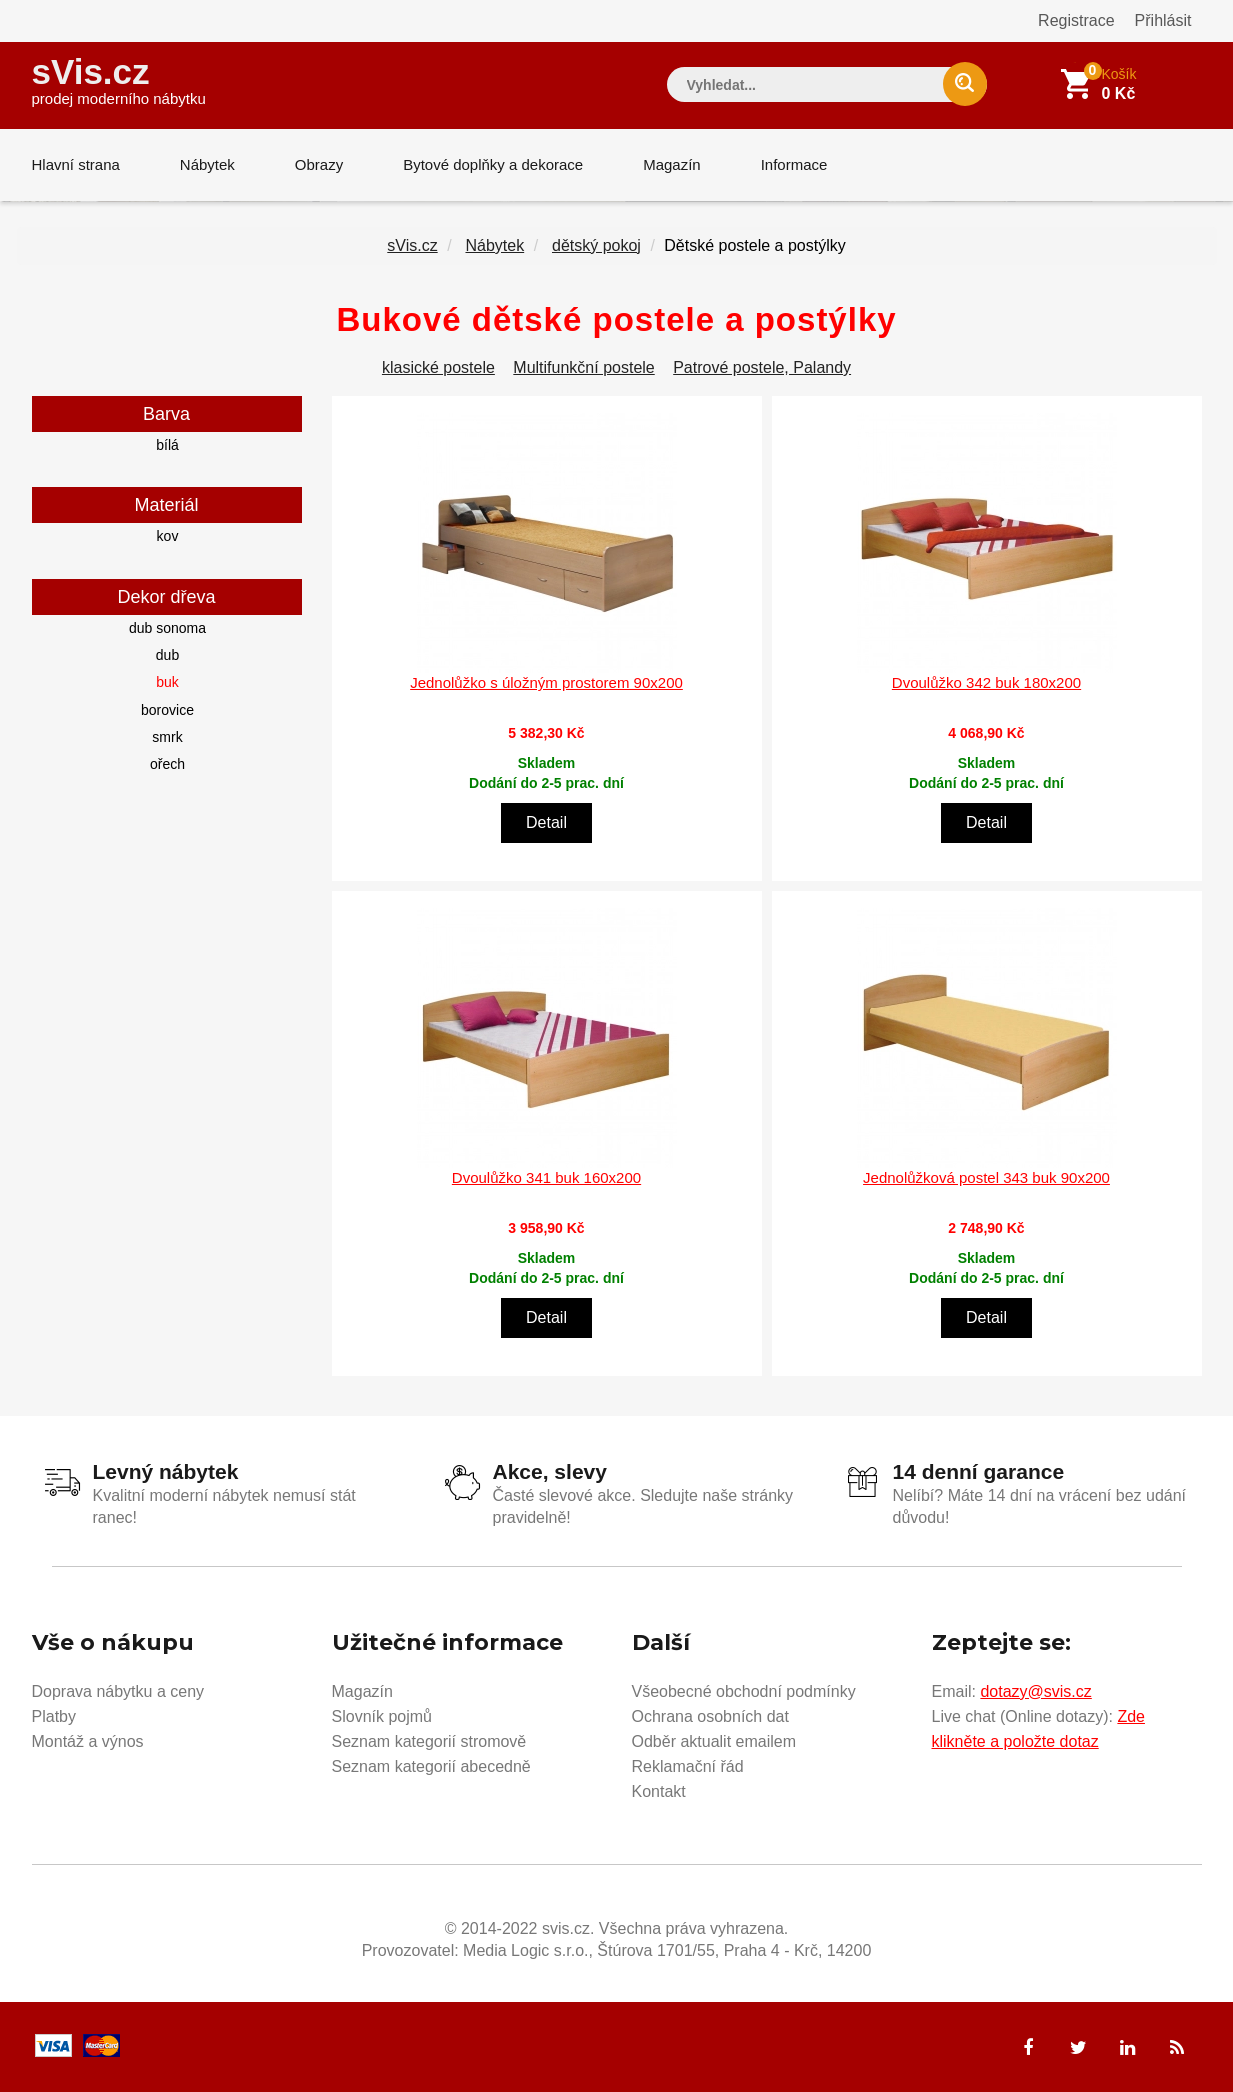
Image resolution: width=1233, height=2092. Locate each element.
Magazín (672, 164)
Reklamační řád (688, 1766)
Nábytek (207, 164)
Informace (794, 164)
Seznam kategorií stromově (429, 1741)
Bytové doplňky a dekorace (493, 164)
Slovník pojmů (382, 1716)
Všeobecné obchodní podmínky (744, 1691)
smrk (167, 737)
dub (167, 655)
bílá (167, 445)
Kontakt (659, 1791)
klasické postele (438, 367)
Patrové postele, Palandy (762, 367)
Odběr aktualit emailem (714, 1741)
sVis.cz (119, 79)
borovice (167, 710)
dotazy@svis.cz (1035, 1691)
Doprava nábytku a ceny (118, 1691)
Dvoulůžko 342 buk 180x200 (986, 682)
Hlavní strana (76, 164)
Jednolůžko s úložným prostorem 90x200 (546, 682)
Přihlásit (1163, 20)
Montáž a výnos (88, 1741)
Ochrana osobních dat (710, 1716)
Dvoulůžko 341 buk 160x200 (546, 1177)
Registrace (1076, 20)
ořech (167, 764)
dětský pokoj (596, 245)
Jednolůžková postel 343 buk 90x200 (986, 1177)
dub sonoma (167, 628)
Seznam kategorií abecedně (431, 1766)
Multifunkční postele (583, 367)
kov (168, 536)
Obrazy (319, 164)
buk (167, 682)
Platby (54, 1716)
